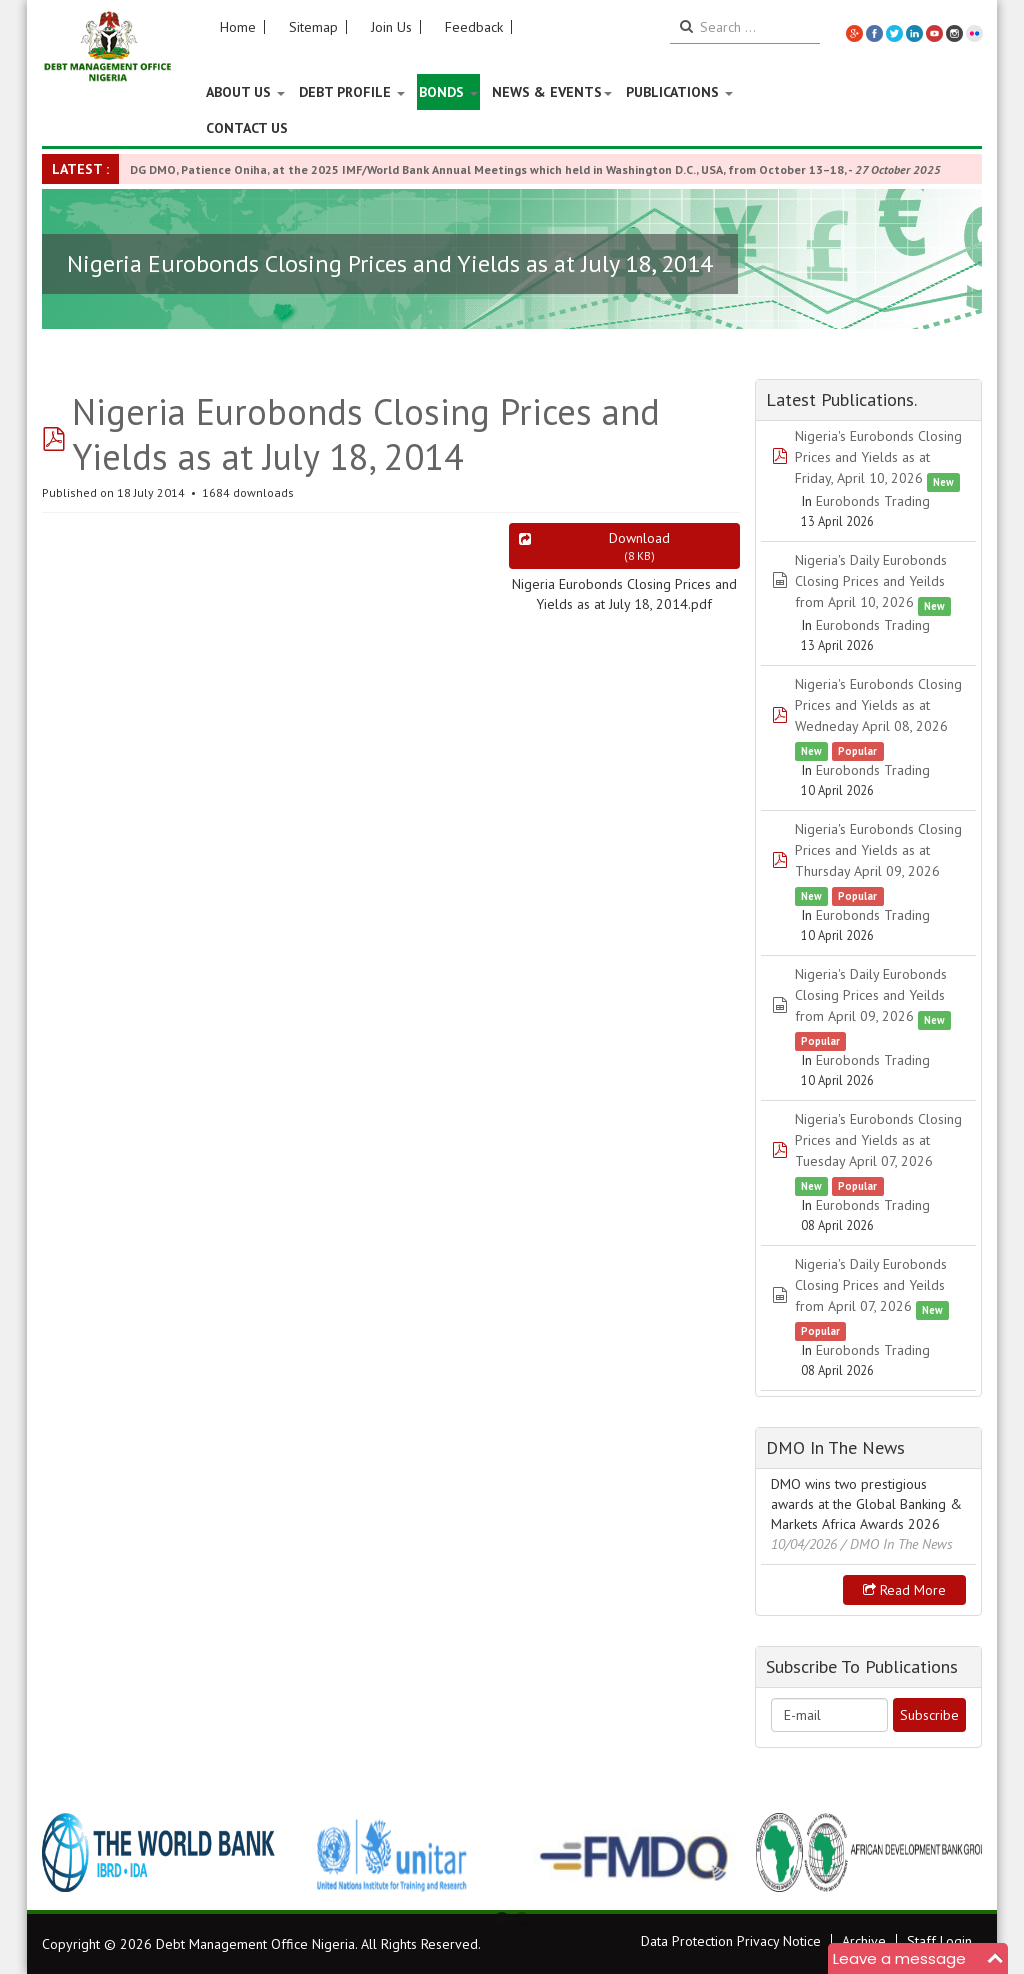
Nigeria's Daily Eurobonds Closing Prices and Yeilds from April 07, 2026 (871, 1285)
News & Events (552, 92)
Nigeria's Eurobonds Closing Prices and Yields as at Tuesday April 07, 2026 (878, 1140)
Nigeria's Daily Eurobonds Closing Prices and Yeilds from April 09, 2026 (871, 995)
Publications (679, 92)
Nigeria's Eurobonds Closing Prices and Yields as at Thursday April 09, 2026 (878, 850)
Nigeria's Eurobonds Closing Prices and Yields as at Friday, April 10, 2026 (878, 457)
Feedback (474, 27)
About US (245, 92)
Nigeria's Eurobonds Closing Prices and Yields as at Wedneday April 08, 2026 (878, 705)
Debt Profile (352, 92)
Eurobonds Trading (873, 501)
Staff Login (939, 1941)
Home (238, 27)
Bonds (448, 92)
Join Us (391, 27)
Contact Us (247, 128)
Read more (904, 1590)
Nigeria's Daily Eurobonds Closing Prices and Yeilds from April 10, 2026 (871, 581)
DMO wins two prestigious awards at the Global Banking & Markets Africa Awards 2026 (866, 1504)
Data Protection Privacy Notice (731, 1941)
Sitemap (313, 27)
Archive (864, 1941)
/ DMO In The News (897, 1544)
